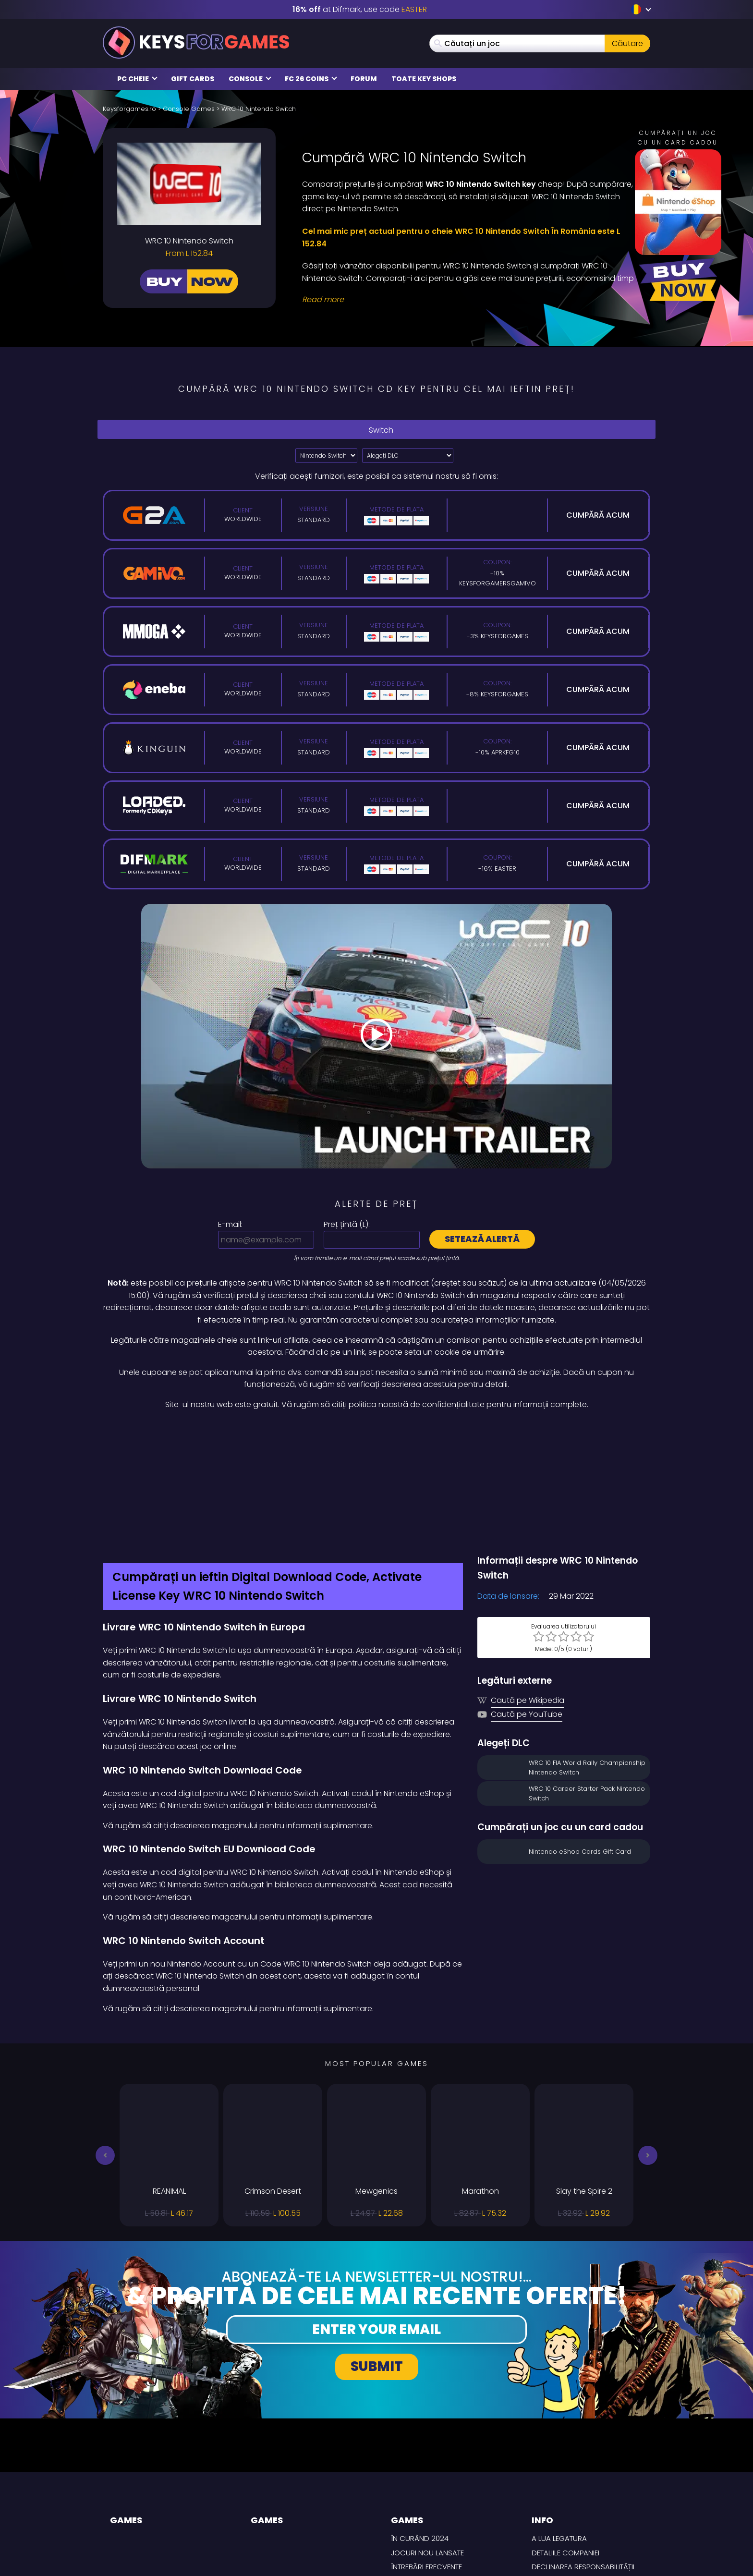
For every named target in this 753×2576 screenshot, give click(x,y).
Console (250, 79)
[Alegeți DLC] (407, 455)
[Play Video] (376, 1036)
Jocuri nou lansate (427, 2451)
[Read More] (470, 299)
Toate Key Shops (423, 79)
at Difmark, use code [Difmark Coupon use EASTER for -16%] (359, 9)
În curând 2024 (420, 2437)
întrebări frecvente (426, 2465)
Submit (377, 2265)
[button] (105, 2053)
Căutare (627, 43)
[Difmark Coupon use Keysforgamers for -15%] (376, 1431)
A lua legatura (559, 2437)
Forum (364, 79)
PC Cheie (137, 79)
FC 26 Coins (311, 79)
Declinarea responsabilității (583, 2465)
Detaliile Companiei (565, 2451)
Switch (376, 430)
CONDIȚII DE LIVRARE (565, 2479)
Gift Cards (192, 79)
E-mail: (230, 1224)
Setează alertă (482, 1239)
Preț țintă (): (347, 1224)
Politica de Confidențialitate (584, 2494)
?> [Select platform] (326, 455)
